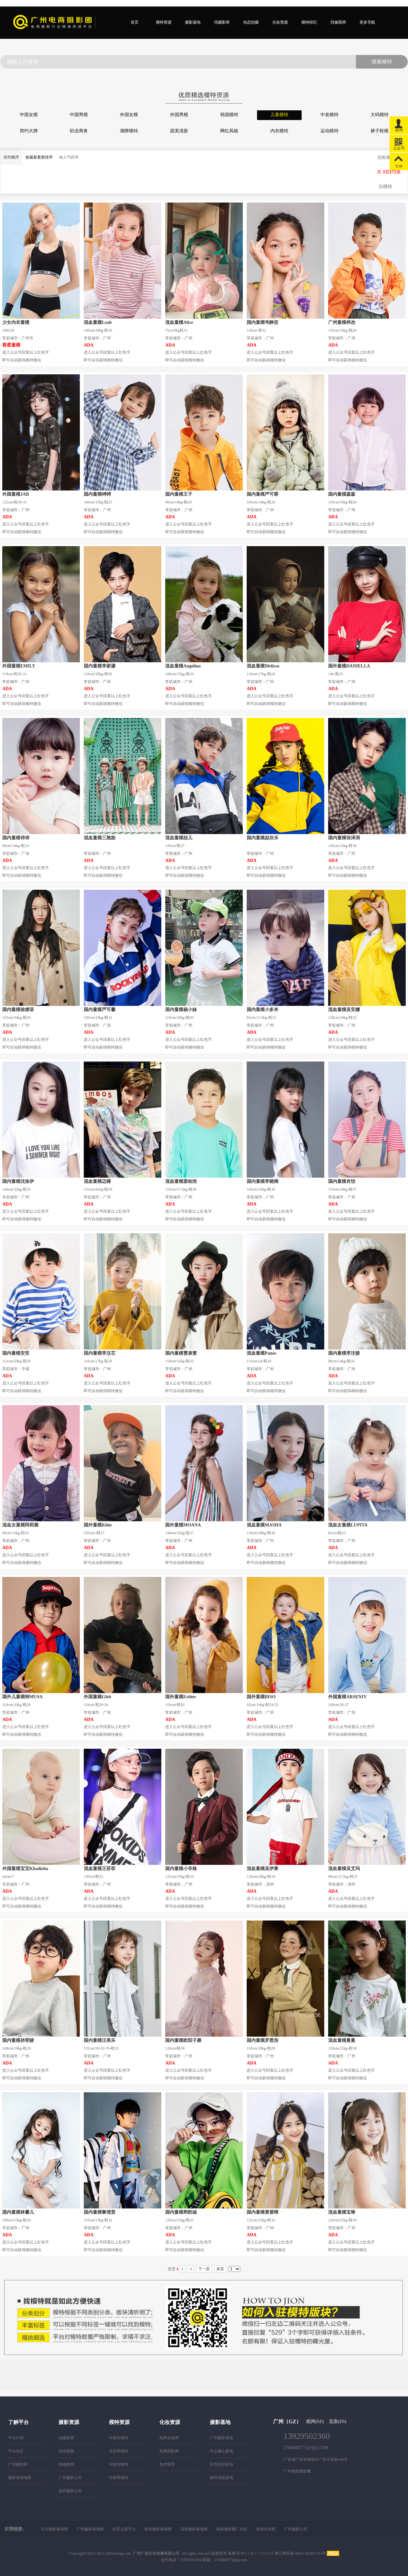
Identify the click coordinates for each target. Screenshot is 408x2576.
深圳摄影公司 (70, 2491)
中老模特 (329, 114)
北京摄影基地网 (54, 2529)
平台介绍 (16, 2438)
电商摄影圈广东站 (231, 2529)
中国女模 (29, 114)
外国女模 (129, 114)
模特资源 (163, 22)
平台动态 (16, 2451)
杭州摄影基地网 (158, 2529)
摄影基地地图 (19, 2477)
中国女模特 (118, 2464)
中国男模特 (118, 2477)
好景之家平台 (124, 2529)
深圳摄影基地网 (194, 2529)
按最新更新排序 (39, 157)
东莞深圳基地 (221, 2464)
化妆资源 (280, 22)
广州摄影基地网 (90, 2529)
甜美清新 (179, 130)
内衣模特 (279, 130)
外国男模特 (118, 2451)
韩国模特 (229, 114)
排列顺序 (11, 157)
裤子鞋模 (379, 130)
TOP (399, 161)
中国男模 (79, 114)
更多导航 (367, 22)
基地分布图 (265, 2529)
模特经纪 (309, 22)
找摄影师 (222, 22)
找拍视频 (66, 2451)
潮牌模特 (129, 130)
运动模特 (329, 130)
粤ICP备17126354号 (257, 2553)
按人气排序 (69, 157)
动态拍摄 (251, 22)
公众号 (399, 142)
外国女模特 (118, 2438)
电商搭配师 (169, 2451)
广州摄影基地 (221, 2438)
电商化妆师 (169, 2438)
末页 (220, 2269)
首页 (134, 22)
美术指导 (167, 2464)
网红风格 (229, 130)
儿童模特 (279, 114)
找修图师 (338, 22)
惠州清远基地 (221, 2477)
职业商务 (79, 130)
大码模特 (379, 114)
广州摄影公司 (70, 2477)
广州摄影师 (17, 2464)
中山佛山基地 (221, 2451)
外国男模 (179, 114)
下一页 (204, 2269)
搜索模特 (381, 61)
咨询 (399, 124)
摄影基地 (192, 22)
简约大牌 (29, 130)
